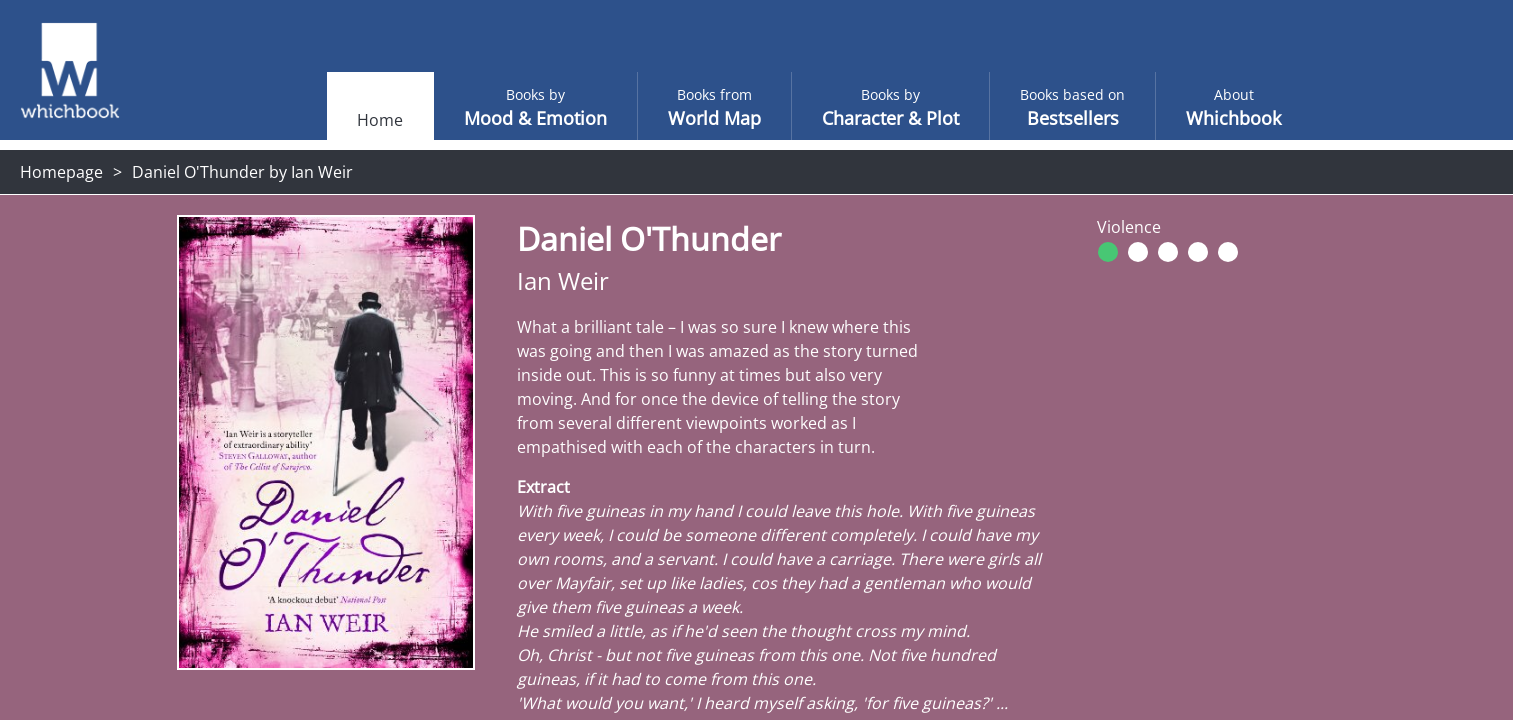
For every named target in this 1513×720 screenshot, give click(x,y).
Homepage (61, 172)
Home (340, 120)
